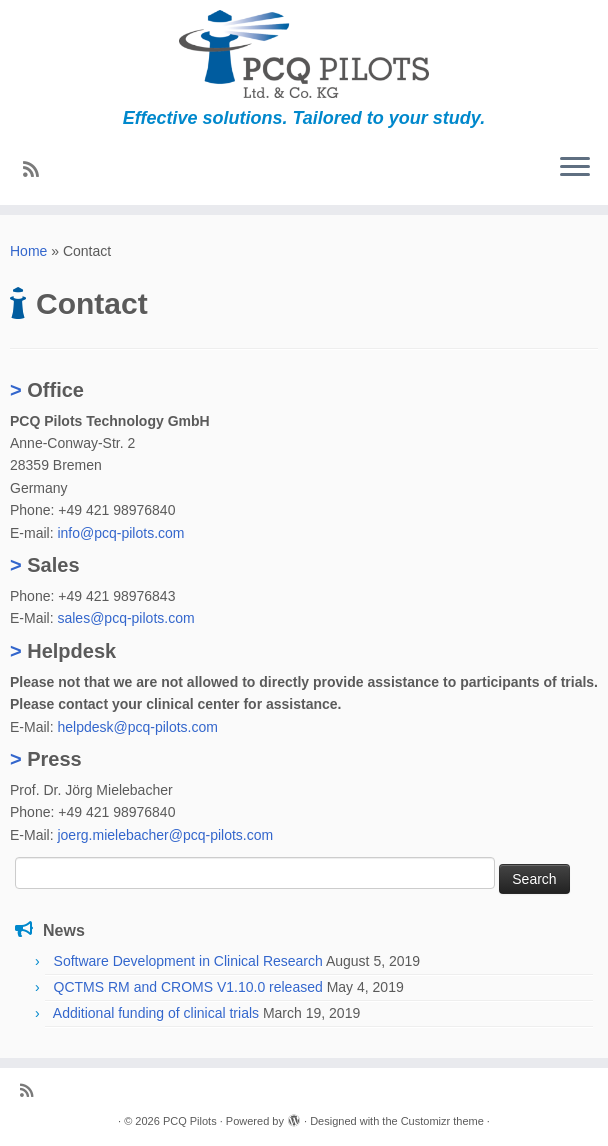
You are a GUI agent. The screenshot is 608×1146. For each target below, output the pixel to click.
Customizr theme (442, 1121)
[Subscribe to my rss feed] (37, 170)
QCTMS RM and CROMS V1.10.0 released (188, 987)
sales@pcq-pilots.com (125, 618)
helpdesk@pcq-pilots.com (137, 727)
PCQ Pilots (190, 1121)
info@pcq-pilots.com (120, 533)
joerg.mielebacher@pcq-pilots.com (165, 835)
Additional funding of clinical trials (156, 1013)
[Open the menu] (575, 169)
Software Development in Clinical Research (188, 961)
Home (28, 251)
